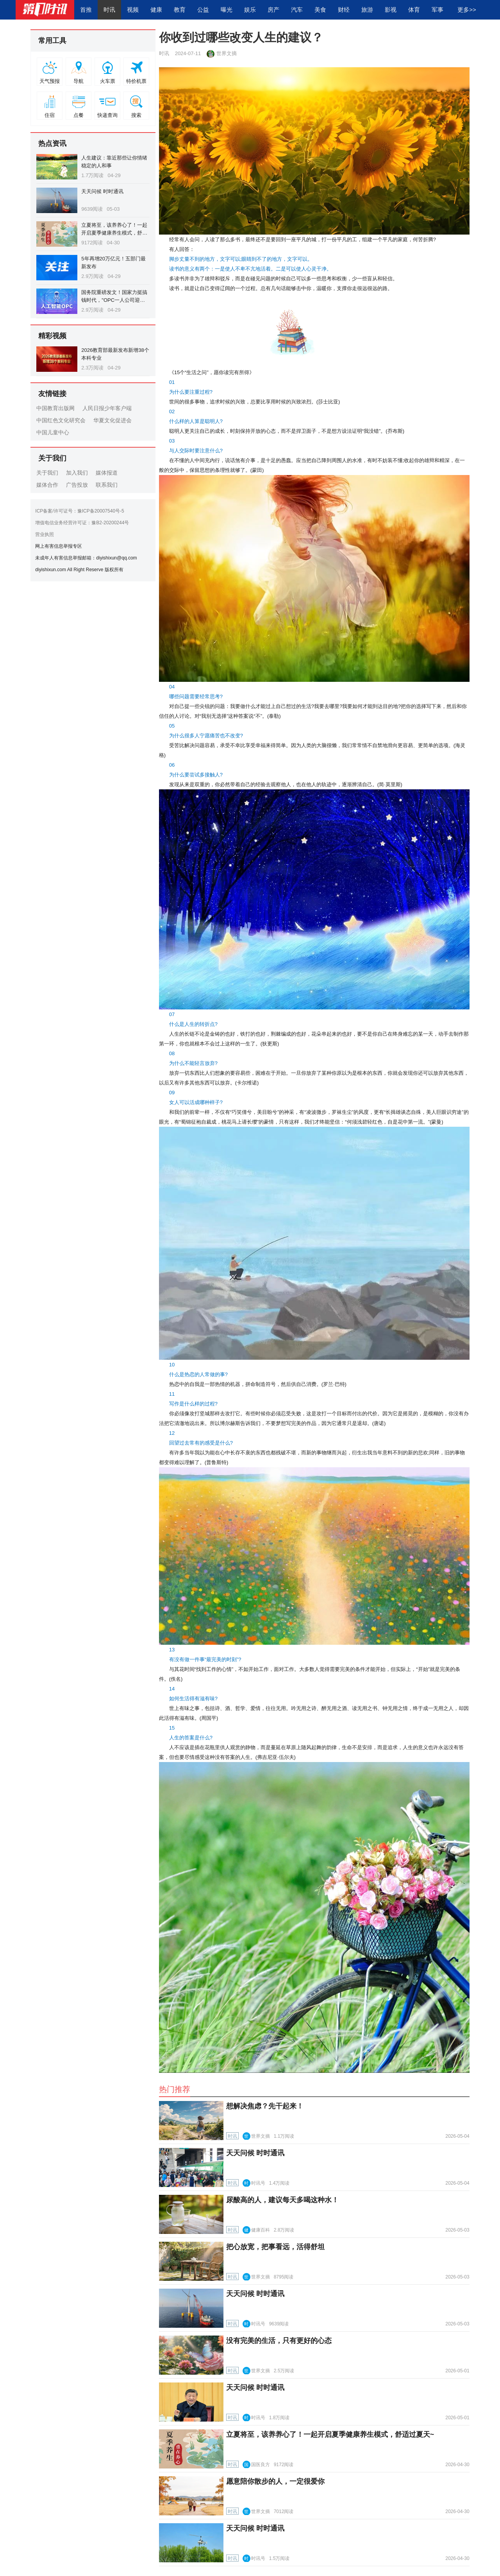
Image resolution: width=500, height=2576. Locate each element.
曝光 (226, 9)
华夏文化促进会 (112, 420)
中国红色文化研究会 (61, 420)
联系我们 (107, 485)
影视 (390, 9)
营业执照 (44, 534)
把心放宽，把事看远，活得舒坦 (275, 2247)
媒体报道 (107, 473)
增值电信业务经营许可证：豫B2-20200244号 (82, 522)
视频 (133, 9)
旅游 (367, 9)
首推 (86, 9)
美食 (320, 9)
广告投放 (77, 485)
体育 (414, 9)
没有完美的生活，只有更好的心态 (279, 2341)
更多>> (466, 9)
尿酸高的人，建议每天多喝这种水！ (282, 2200)
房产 (273, 9)
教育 (180, 9)
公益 (203, 9)
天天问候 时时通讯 (102, 191)
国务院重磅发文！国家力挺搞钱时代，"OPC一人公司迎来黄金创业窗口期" (114, 300)
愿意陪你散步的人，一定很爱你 (275, 2481)
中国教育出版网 (55, 408)
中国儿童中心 (52, 432)
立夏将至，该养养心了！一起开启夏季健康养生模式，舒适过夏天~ (114, 233)
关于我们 (47, 473)
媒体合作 (47, 485)
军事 (437, 9)
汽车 (297, 9)
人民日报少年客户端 (107, 408)
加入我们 (77, 473)
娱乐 (250, 9)
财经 (344, 9)
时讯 (109, 9)
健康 (156, 9)
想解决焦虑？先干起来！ (265, 2106)
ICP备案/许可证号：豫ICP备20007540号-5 (79, 511)
